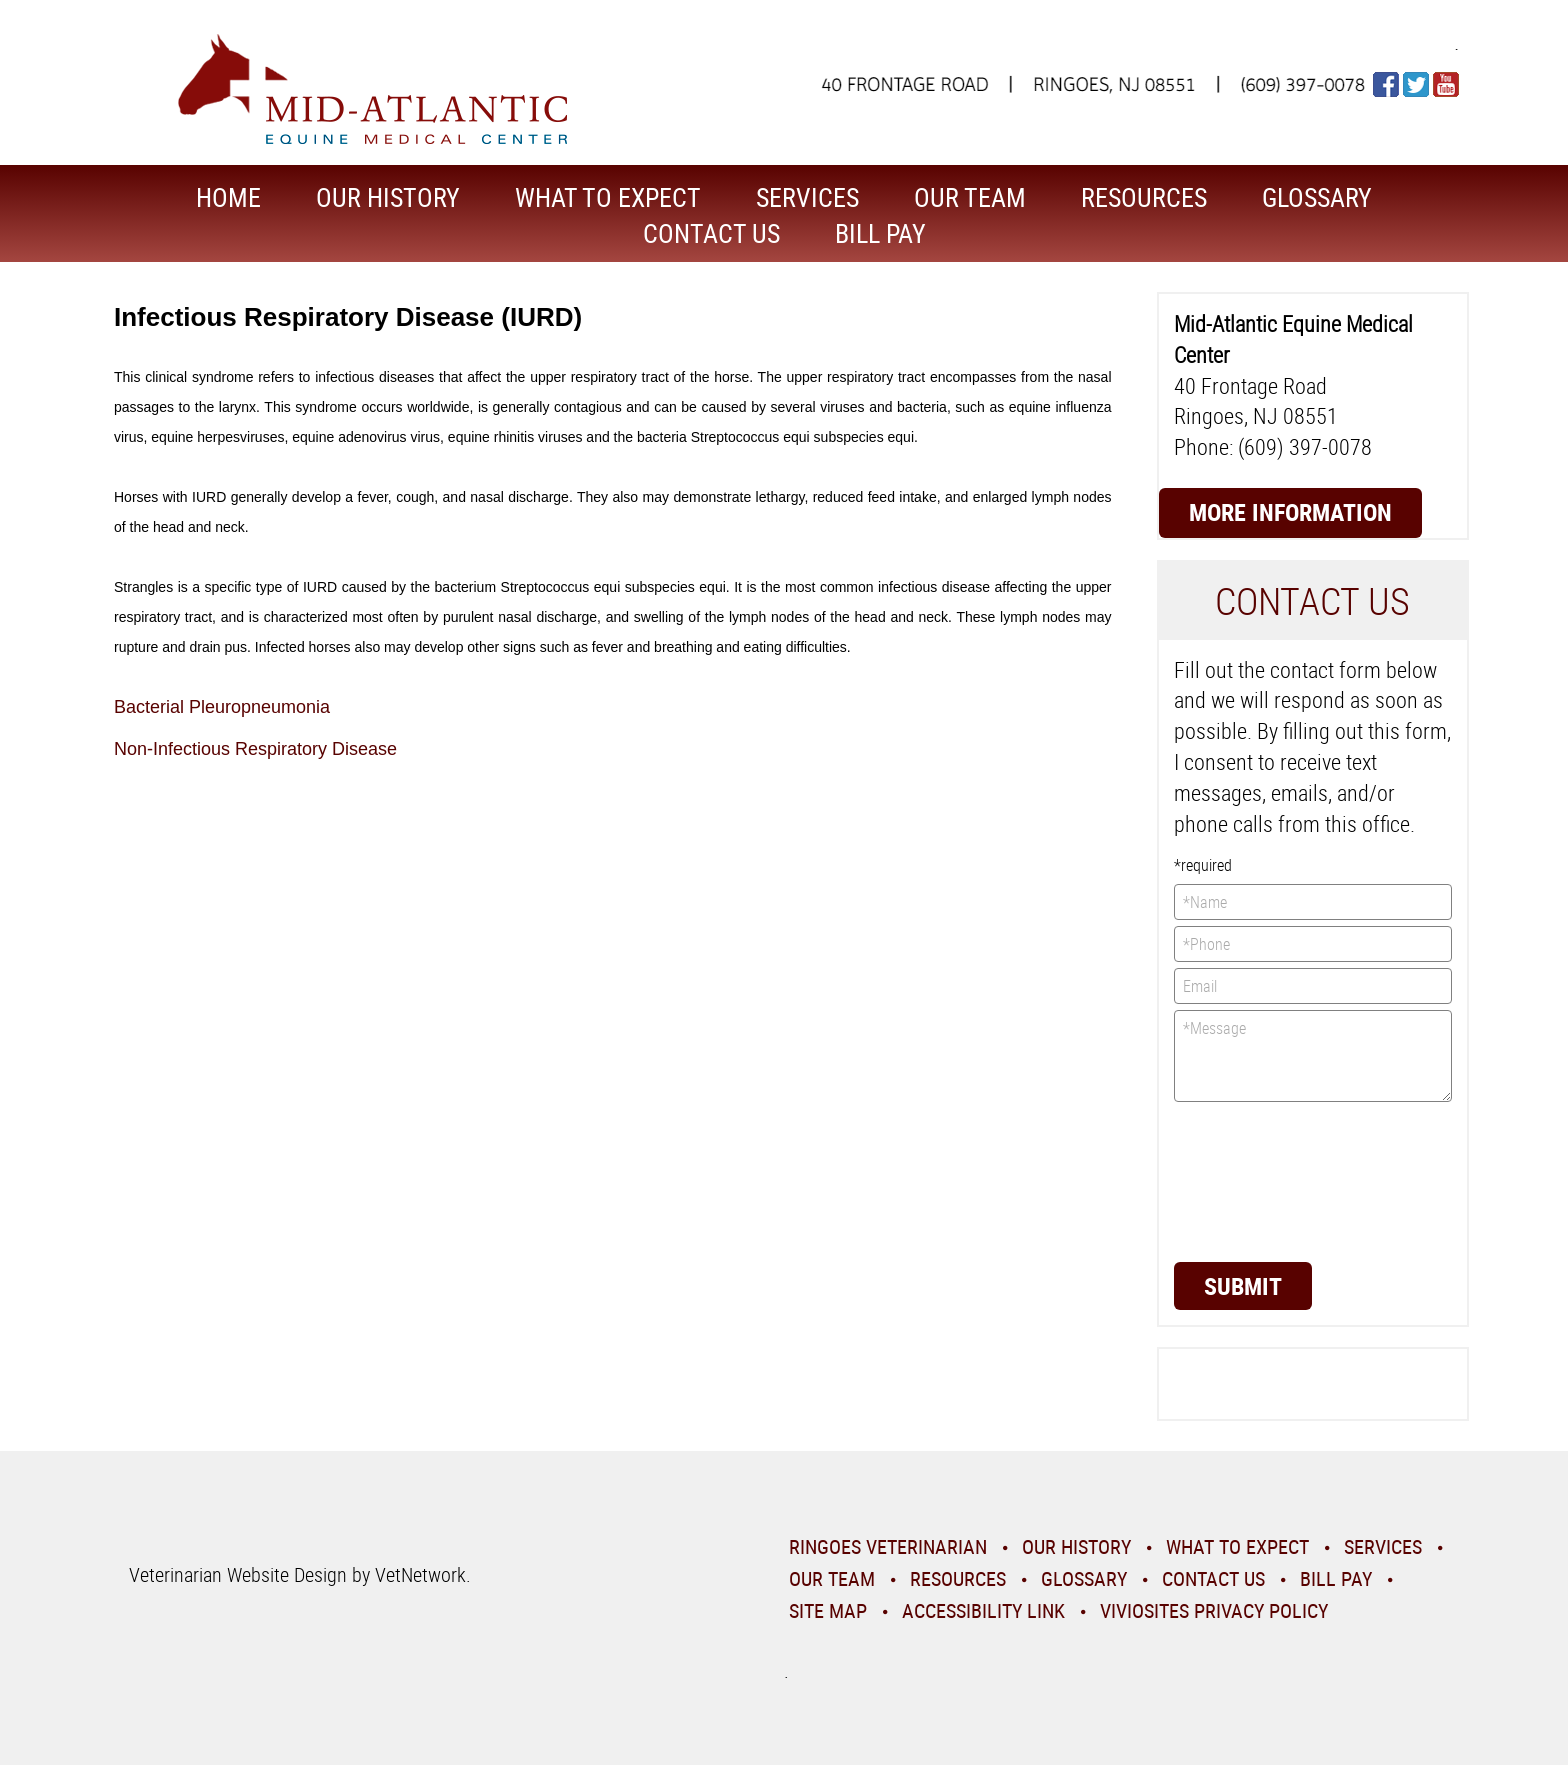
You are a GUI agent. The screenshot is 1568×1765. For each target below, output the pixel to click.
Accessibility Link (983, 1610)
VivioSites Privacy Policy (1214, 1610)
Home (228, 197)
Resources (1144, 197)
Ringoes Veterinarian (888, 1546)
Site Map (828, 1610)
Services (807, 197)
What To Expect (608, 197)
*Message (1313, 1056)
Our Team (970, 197)
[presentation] (1256, 1180)
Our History (388, 197)
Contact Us (711, 233)
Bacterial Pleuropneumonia (222, 707)
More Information (1290, 512)
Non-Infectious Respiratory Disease (255, 749)
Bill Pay (880, 233)
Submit (1243, 1286)
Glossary (1317, 197)
